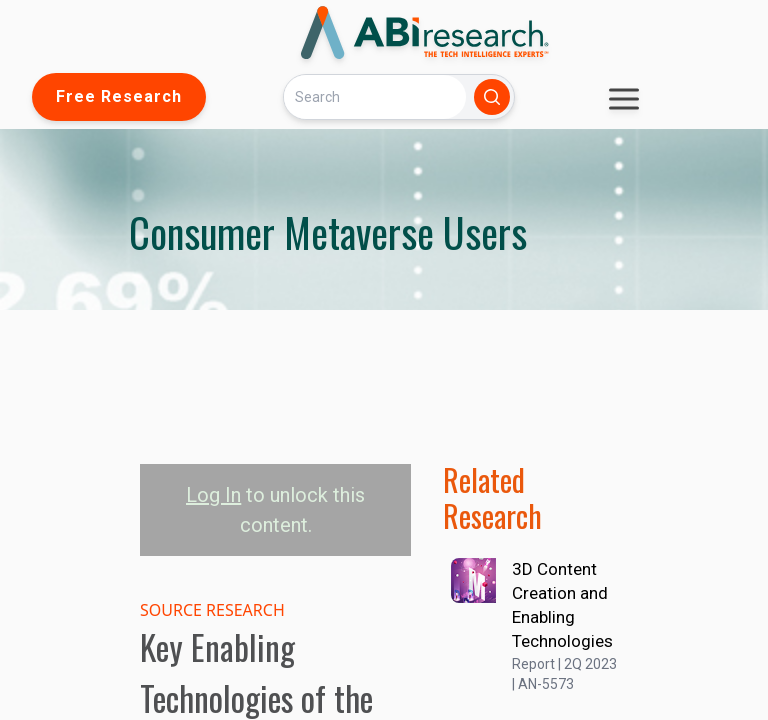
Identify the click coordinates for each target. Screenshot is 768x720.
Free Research (119, 96)
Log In (213, 495)
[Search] (375, 96)
